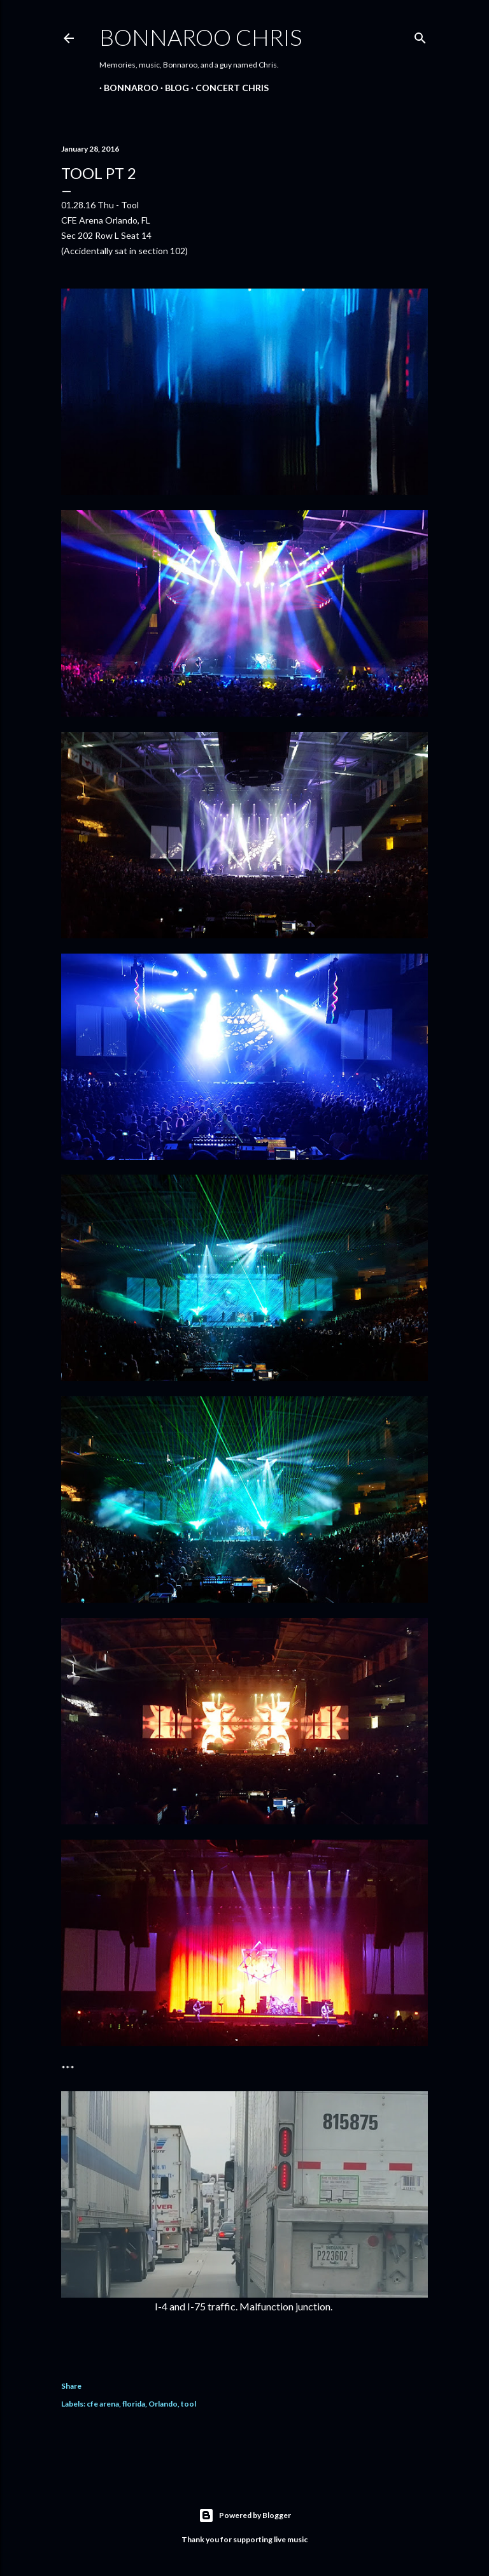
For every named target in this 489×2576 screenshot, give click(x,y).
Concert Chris (227, 87)
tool (188, 2403)
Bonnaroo (126, 87)
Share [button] (71, 2386)
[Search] (420, 35)
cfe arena (103, 2403)
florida (133, 2403)
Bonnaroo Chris (200, 37)
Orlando (163, 2403)
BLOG (172, 87)
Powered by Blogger (245, 2515)
